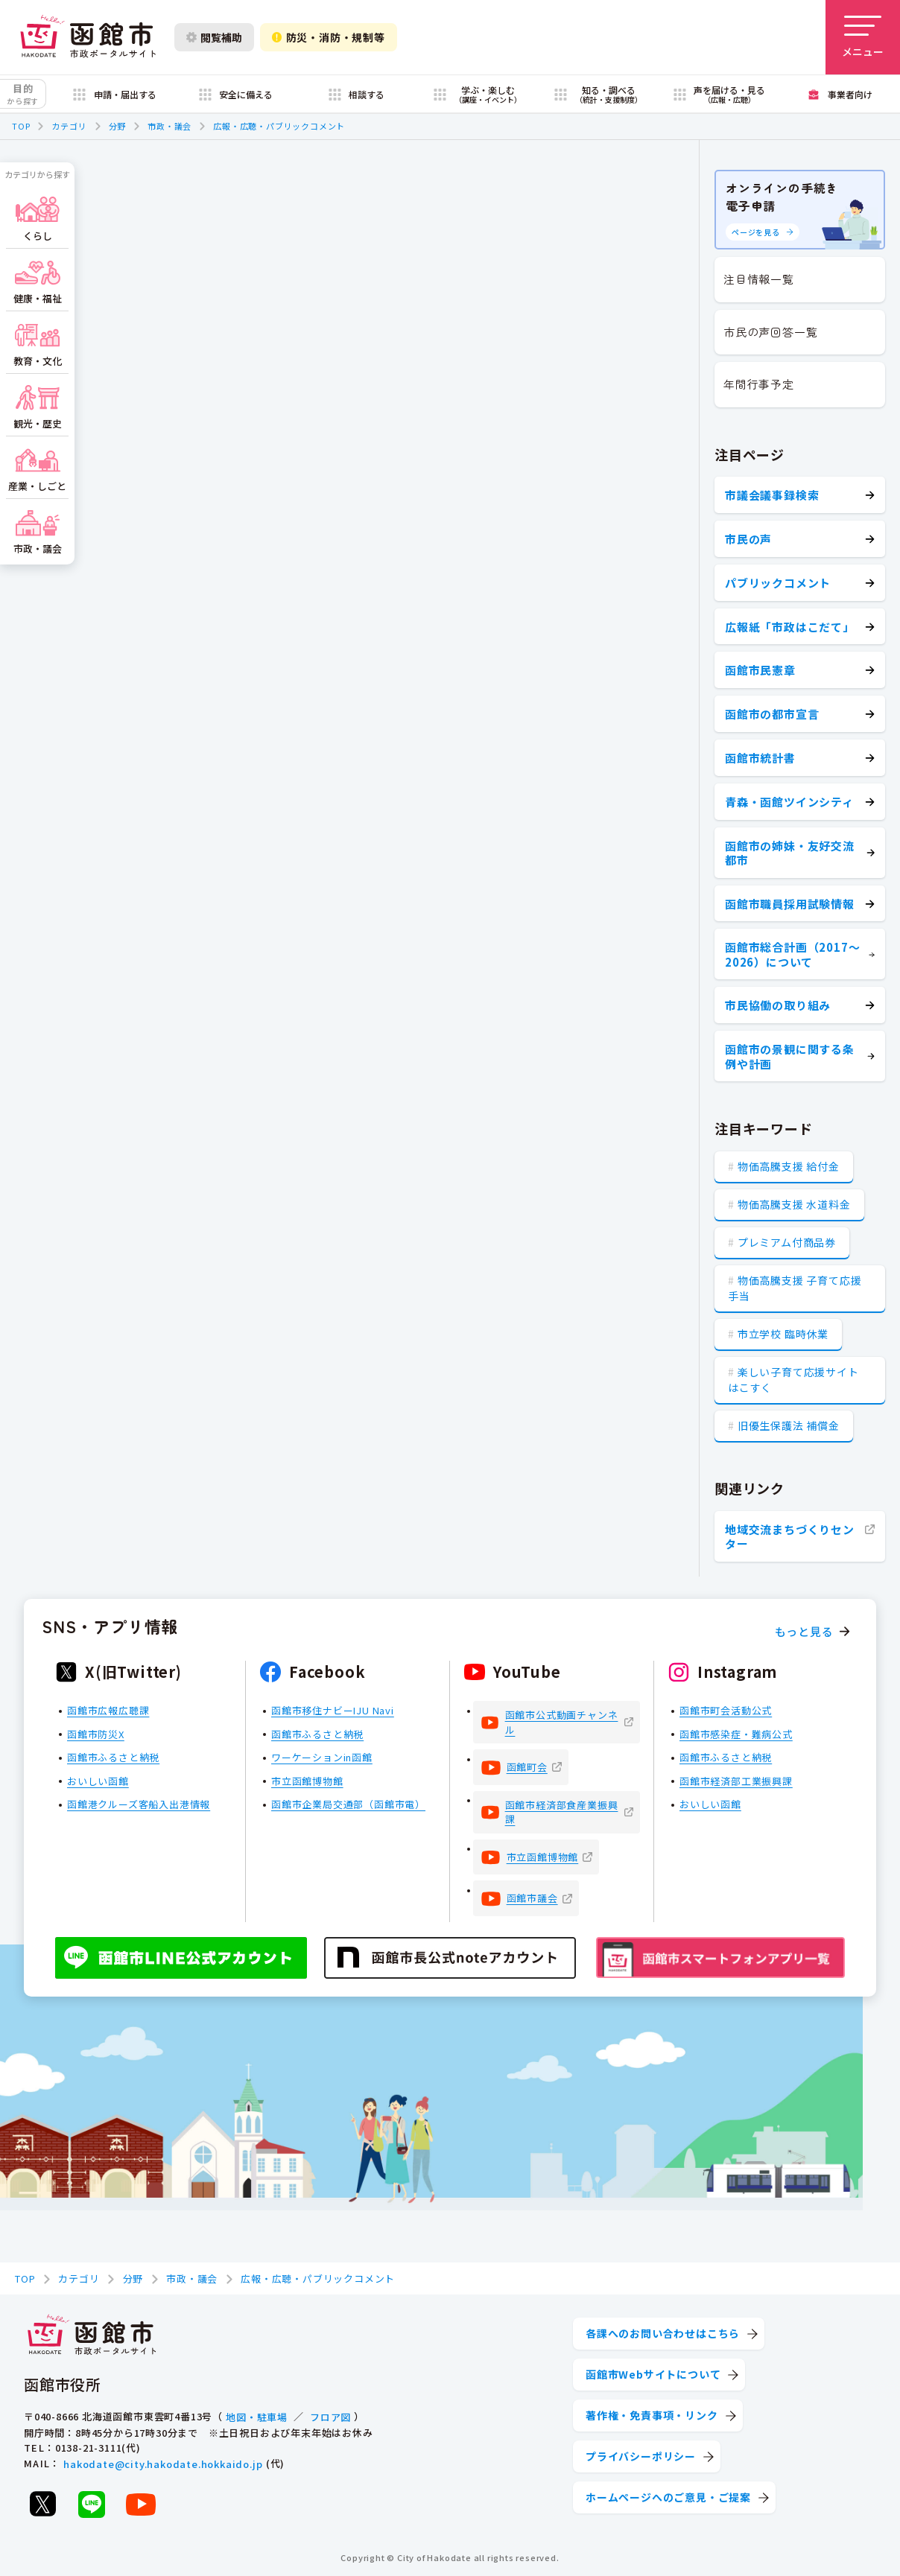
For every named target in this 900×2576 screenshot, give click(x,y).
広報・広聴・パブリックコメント (279, 126)
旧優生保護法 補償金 (789, 1425)
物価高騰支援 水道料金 (794, 1204)
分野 (118, 126)
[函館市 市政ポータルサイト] (87, 37)
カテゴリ (68, 126)
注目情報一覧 (758, 279)
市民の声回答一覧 (770, 332)
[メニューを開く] (862, 37)
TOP (21, 126)
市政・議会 (169, 126)
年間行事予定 (758, 384)
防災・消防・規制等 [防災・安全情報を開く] (328, 37)
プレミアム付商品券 (787, 1242)
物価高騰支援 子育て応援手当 (794, 1288)
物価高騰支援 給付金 (789, 1166)
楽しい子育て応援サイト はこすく (793, 1379)
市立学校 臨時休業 (783, 1333)
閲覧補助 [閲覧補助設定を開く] (214, 37)
